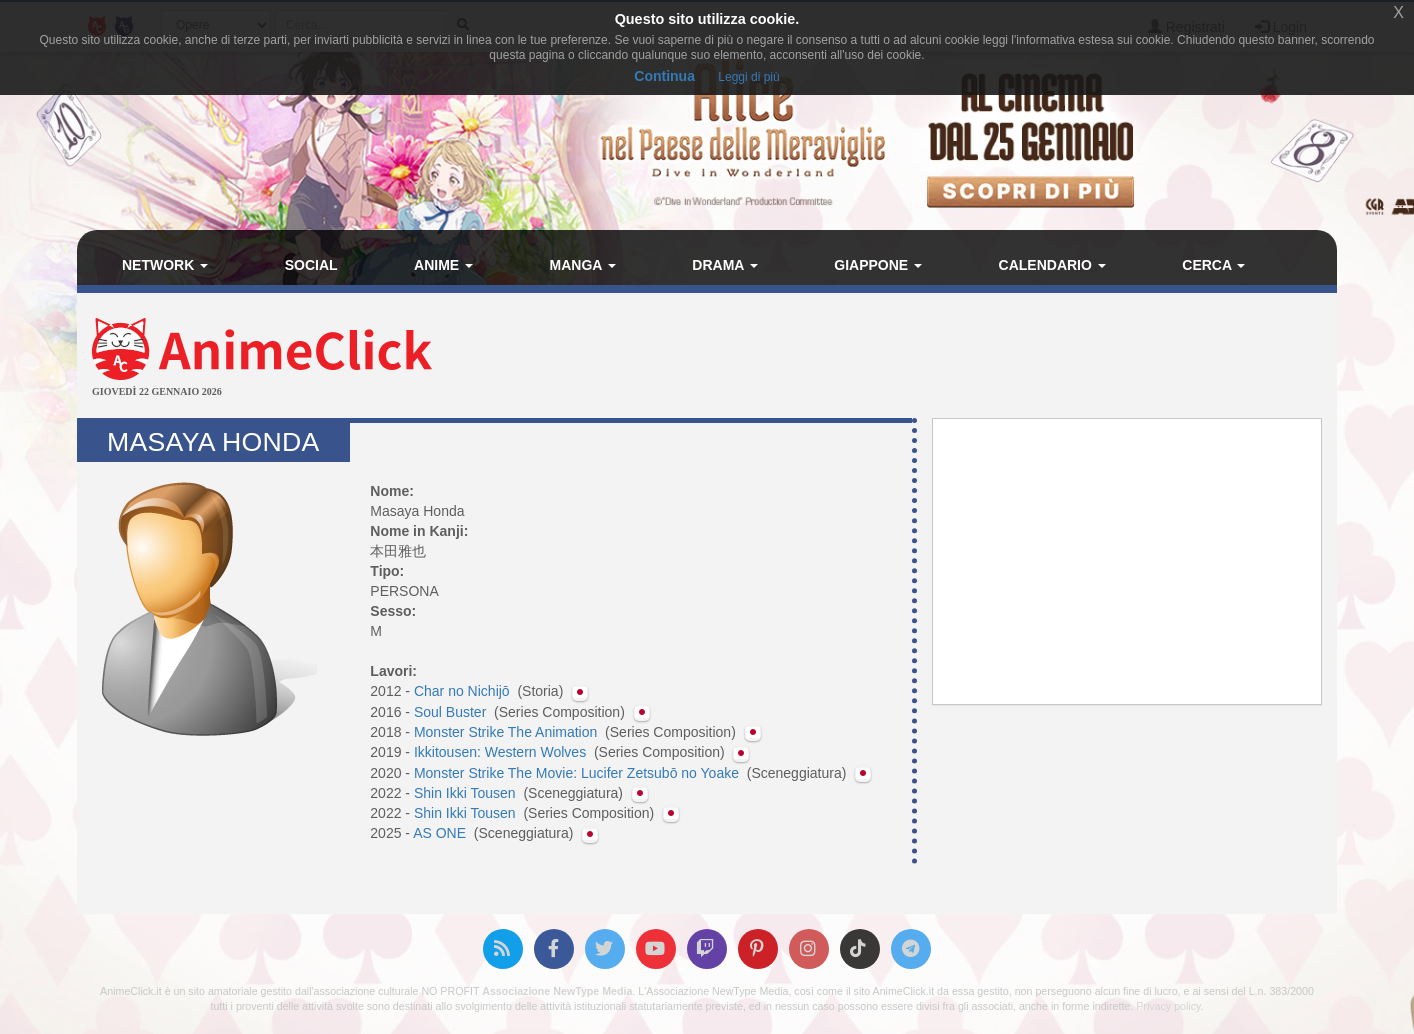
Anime (443, 265)
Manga (583, 265)
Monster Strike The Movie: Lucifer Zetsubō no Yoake (578, 773)
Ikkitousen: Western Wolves (502, 752)
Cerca (1213, 265)
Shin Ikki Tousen (467, 793)
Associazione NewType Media (557, 991)
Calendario (1052, 265)
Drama (724, 265)
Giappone (878, 265)
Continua (664, 76)
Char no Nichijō (464, 691)
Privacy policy (1168, 1006)
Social (311, 265)
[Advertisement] (917, 358)
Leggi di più (748, 77)
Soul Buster (452, 712)
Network (165, 265)
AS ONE (441, 833)
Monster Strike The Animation (507, 732)
